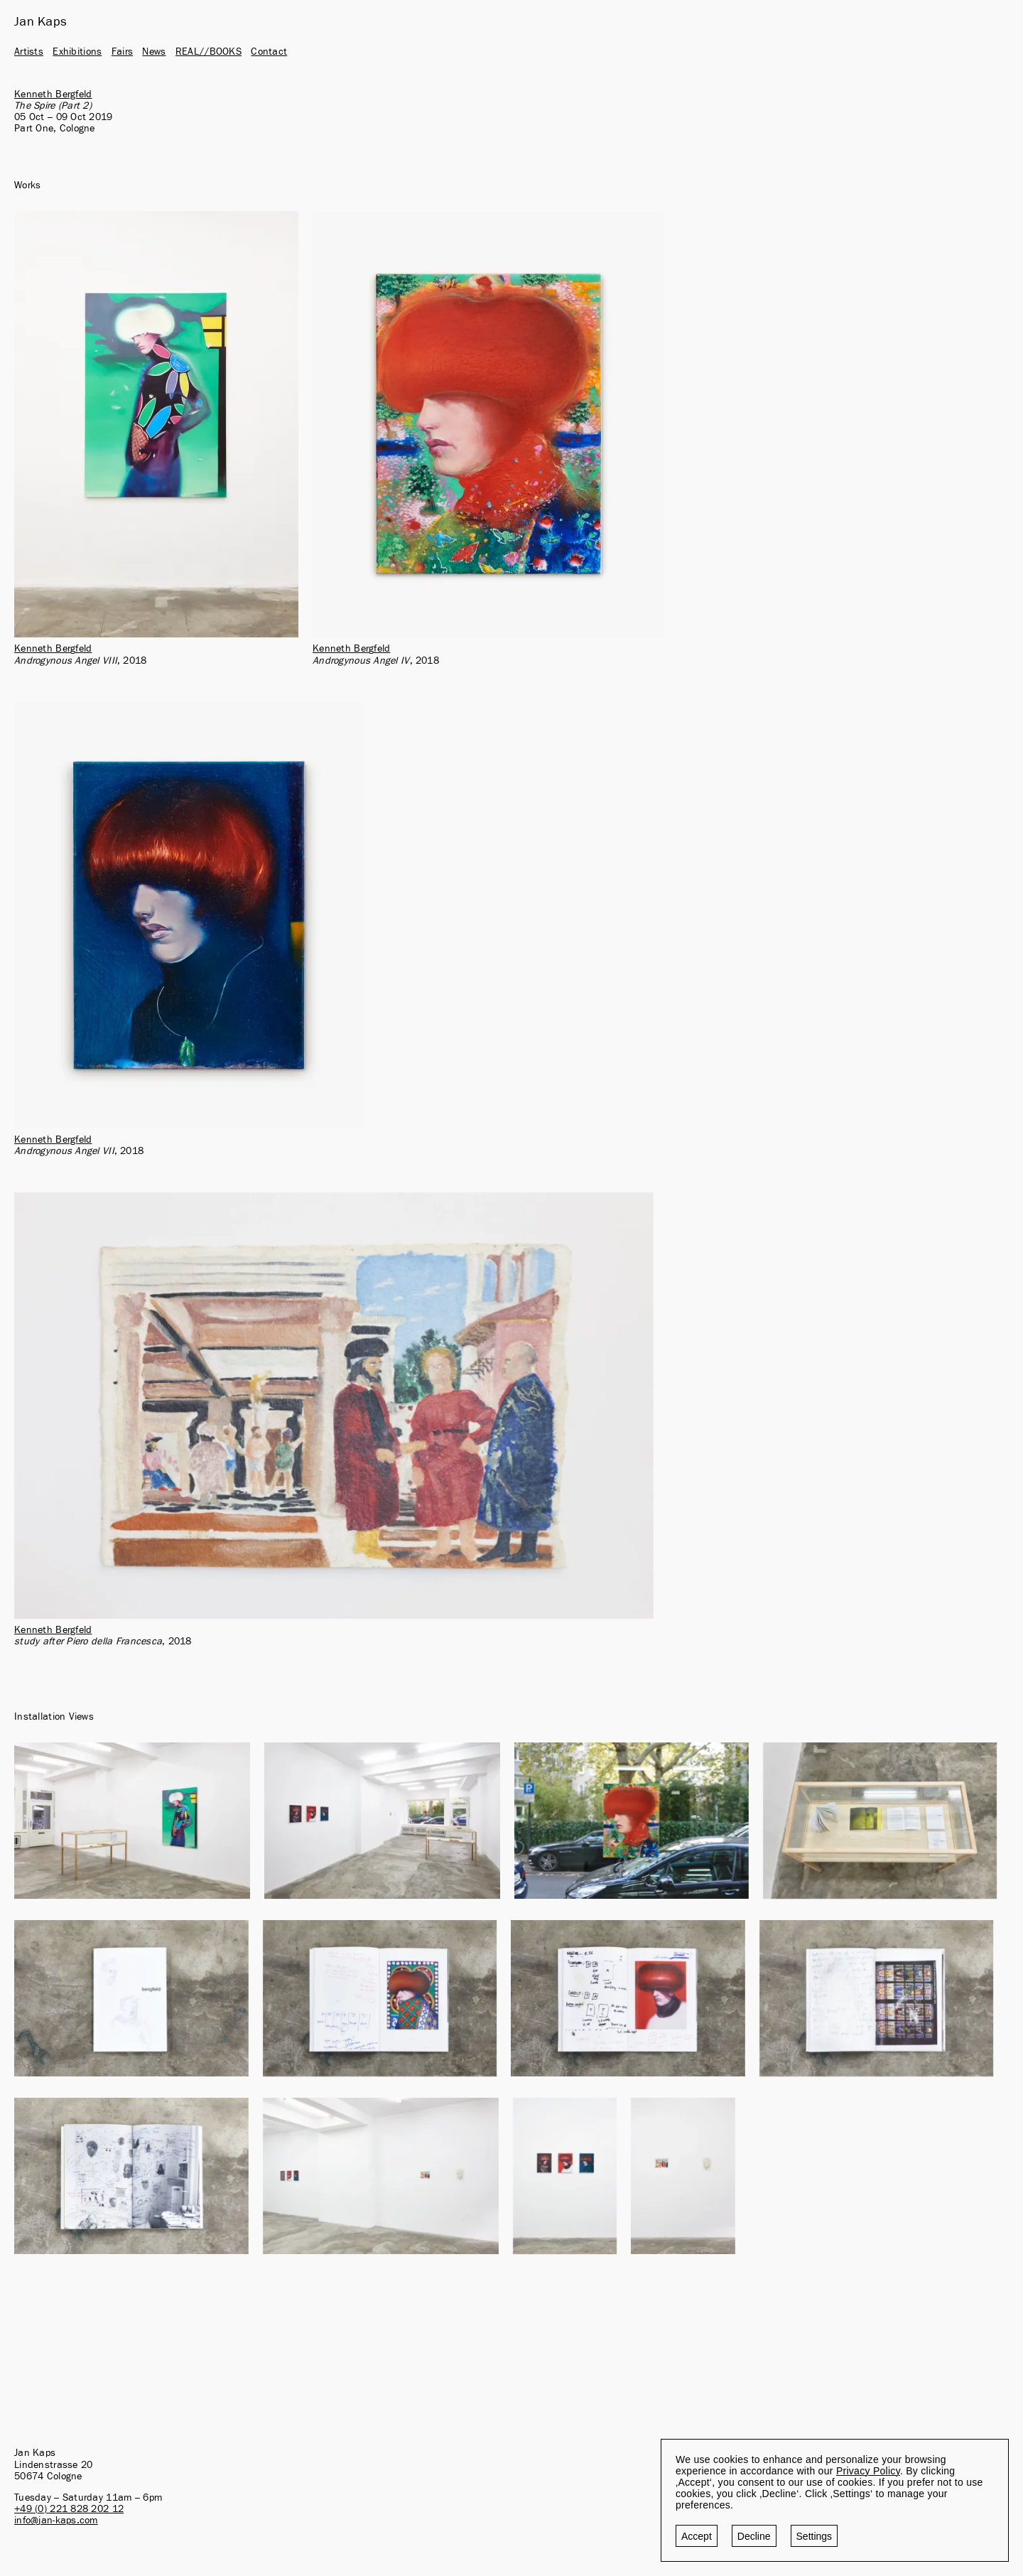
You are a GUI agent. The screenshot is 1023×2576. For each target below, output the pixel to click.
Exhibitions (77, 52)
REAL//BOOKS (208, 52)
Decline (754, 2536)
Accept (696, 2536)
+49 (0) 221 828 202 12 (69, 2509)
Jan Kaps (40, 22)
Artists (28, 52)
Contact (269, 52)
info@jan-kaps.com (56, 2521)
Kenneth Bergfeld (53, 94)
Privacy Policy (868, 2471)
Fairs (122, 52)
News (154, 52)
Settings (814, 2536)
